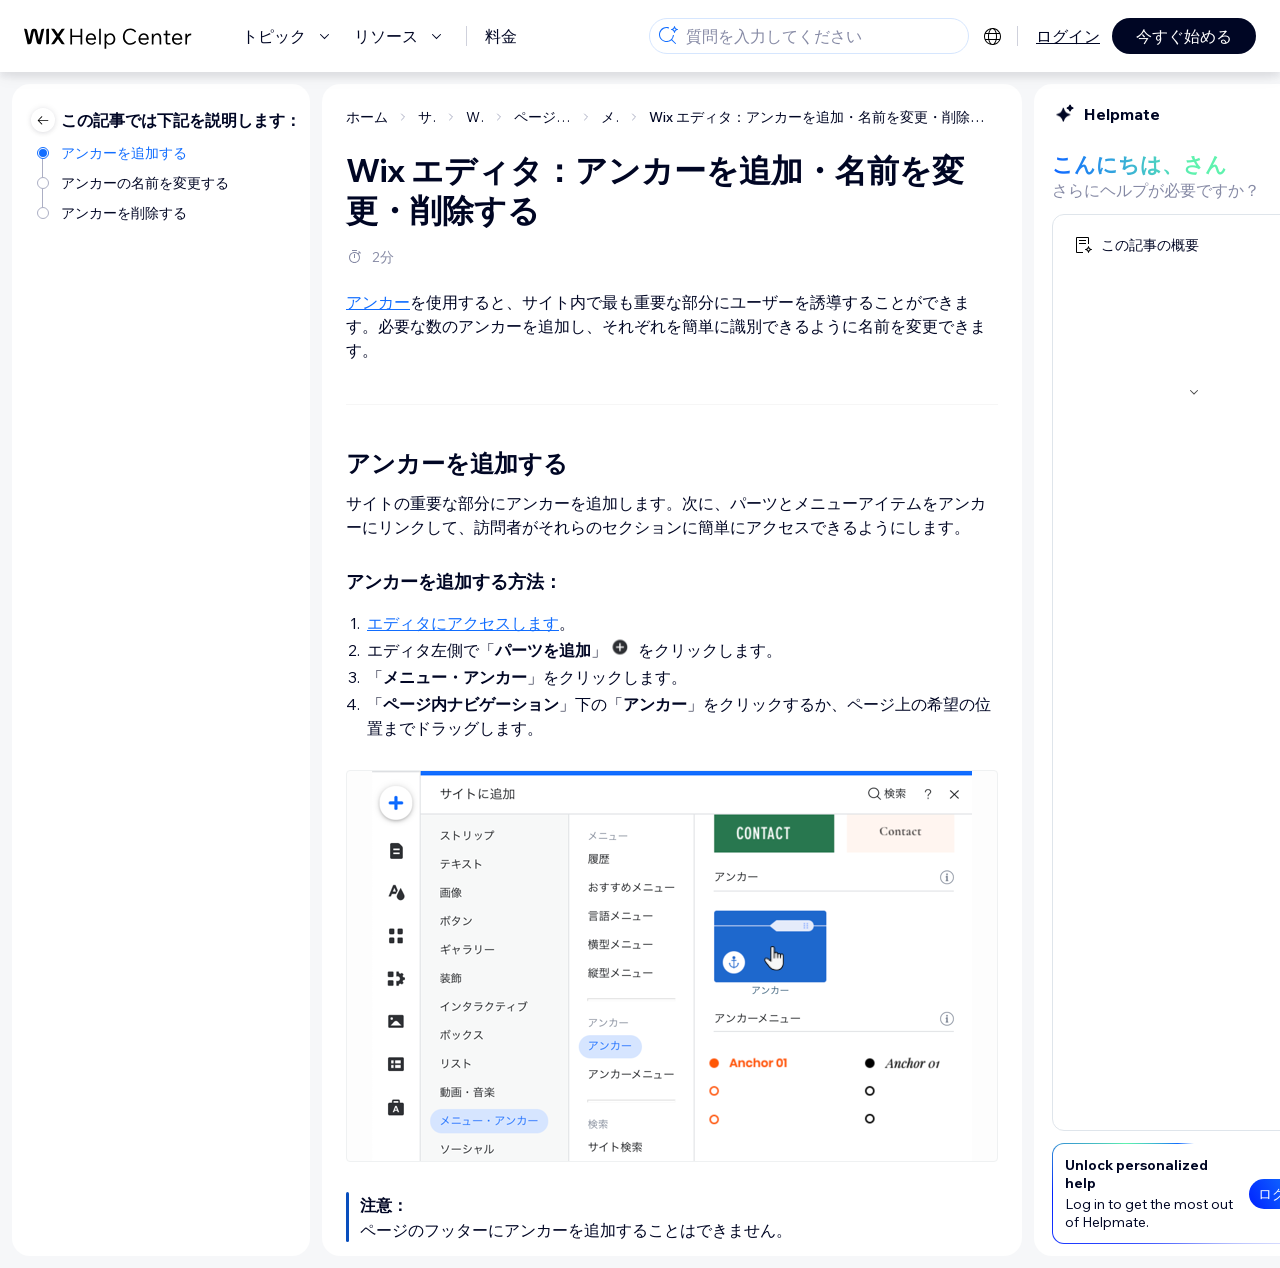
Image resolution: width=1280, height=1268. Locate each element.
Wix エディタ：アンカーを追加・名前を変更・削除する (625, 117)
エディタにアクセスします (265, 623)
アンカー (180, 302)
